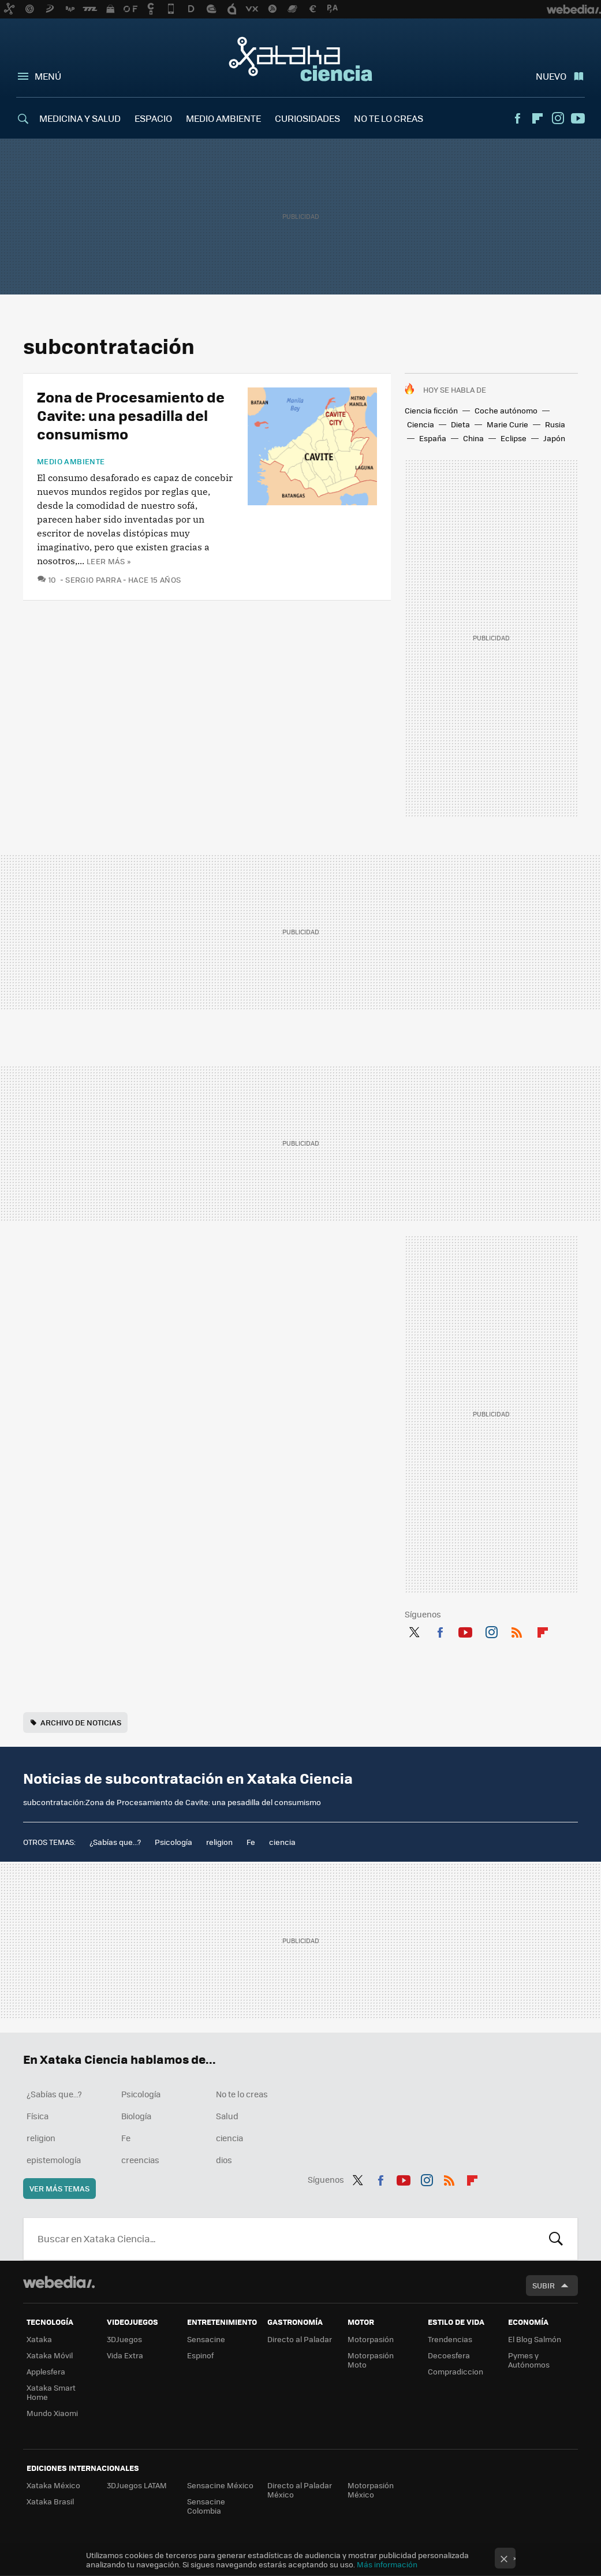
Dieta (460, 424)
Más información (387, 2564)
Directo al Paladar (299, 2338)
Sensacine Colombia (206, 2506)
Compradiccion (455, 2371)
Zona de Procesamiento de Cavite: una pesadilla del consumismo (131, 415)
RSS (516, 1630)
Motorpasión (371, 2338)
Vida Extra (125, 2355)
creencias (140, 2159)
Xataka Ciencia (300, 59)
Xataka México (53, 2485)
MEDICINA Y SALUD (80, 118)
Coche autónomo (506, 410)
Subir (543, 2285)
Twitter (414, 1630)
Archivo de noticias (80, 1722)
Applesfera (46, 2371)
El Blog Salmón (534, 2338)
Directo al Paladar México (299, 2490)
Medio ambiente (70, 461)
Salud (227, 2116)
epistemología (54, 2159)
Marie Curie (507, 424)
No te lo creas (242, 2094)
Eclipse (514, 438)
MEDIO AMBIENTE (223, 118)
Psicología (173, 1841)
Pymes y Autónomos (529, 2360)
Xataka (39, 2338)
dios (224, 2159)
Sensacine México (220, 2485)
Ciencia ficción (431, 410)
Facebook (517, 118)
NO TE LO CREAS (388, 118)
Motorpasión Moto (371, 2360)
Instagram (558, 118)
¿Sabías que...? (115, 1841)
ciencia (282, 1841)
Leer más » (108, 561)
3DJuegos (124, 2338)
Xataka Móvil (50, 2355)
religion (219, 1841)
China (473, 438)
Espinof (200, 2355)
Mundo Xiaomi (52, 2412)
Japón (554, 438)
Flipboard (537, 118)
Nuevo (551, 76)
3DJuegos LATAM (137, 2485)
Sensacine (206, 2338)
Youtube (578, 118)
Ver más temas (59, 2188)
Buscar (556, 2238)
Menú (48, 76)
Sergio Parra (93, 579)
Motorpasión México (371, 2490)
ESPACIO (153, 118)
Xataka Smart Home (51, 2392)
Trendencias (450, 2338)
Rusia (555, 424)
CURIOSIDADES (307, 118)
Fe (251, 1841)
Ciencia (420, 424)
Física (37, 2116)
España (432, 438)
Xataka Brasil (50, 2501)
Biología (136, 2116)
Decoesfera (449, 2355)
